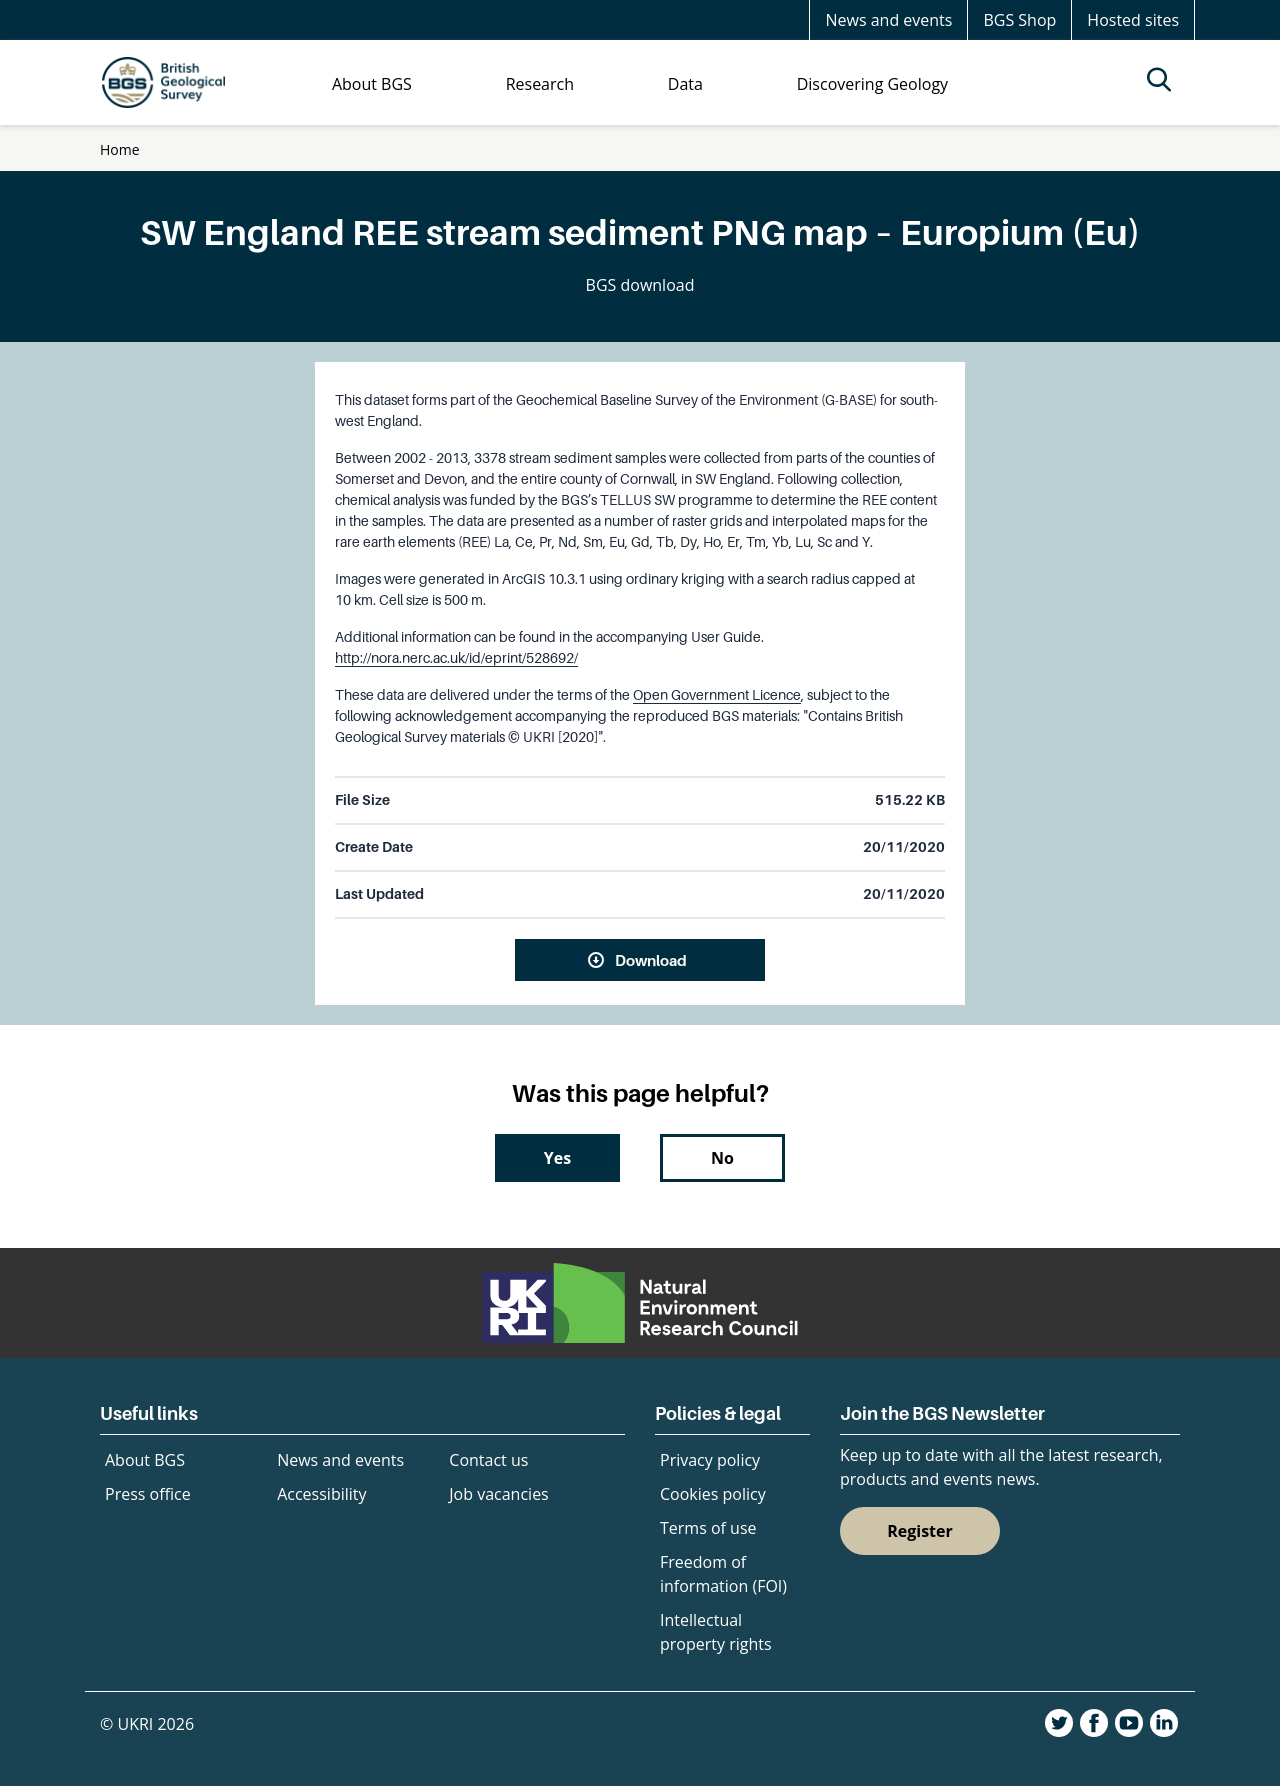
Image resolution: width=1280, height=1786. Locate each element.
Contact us (488, 1460)
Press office (148, 1494)
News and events (888, 20)
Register (920, 1531)
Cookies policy (713, 1494)
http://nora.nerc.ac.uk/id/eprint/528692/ (456, 658)
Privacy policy (710, 1460)
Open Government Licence (717, 695)
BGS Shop (1019, 20)
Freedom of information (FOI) (723, 1574)
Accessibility (321, 1494)
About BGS (145, 1460)
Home (120, 149)
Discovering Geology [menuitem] (872, 84)
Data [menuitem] (685, 84)
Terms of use (708, 1528)
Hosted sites (1133, 20)
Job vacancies (498, 1494)
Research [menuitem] (540, 84)
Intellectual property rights (716, 1632)
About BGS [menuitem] (372, 84)
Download (651, 960)
